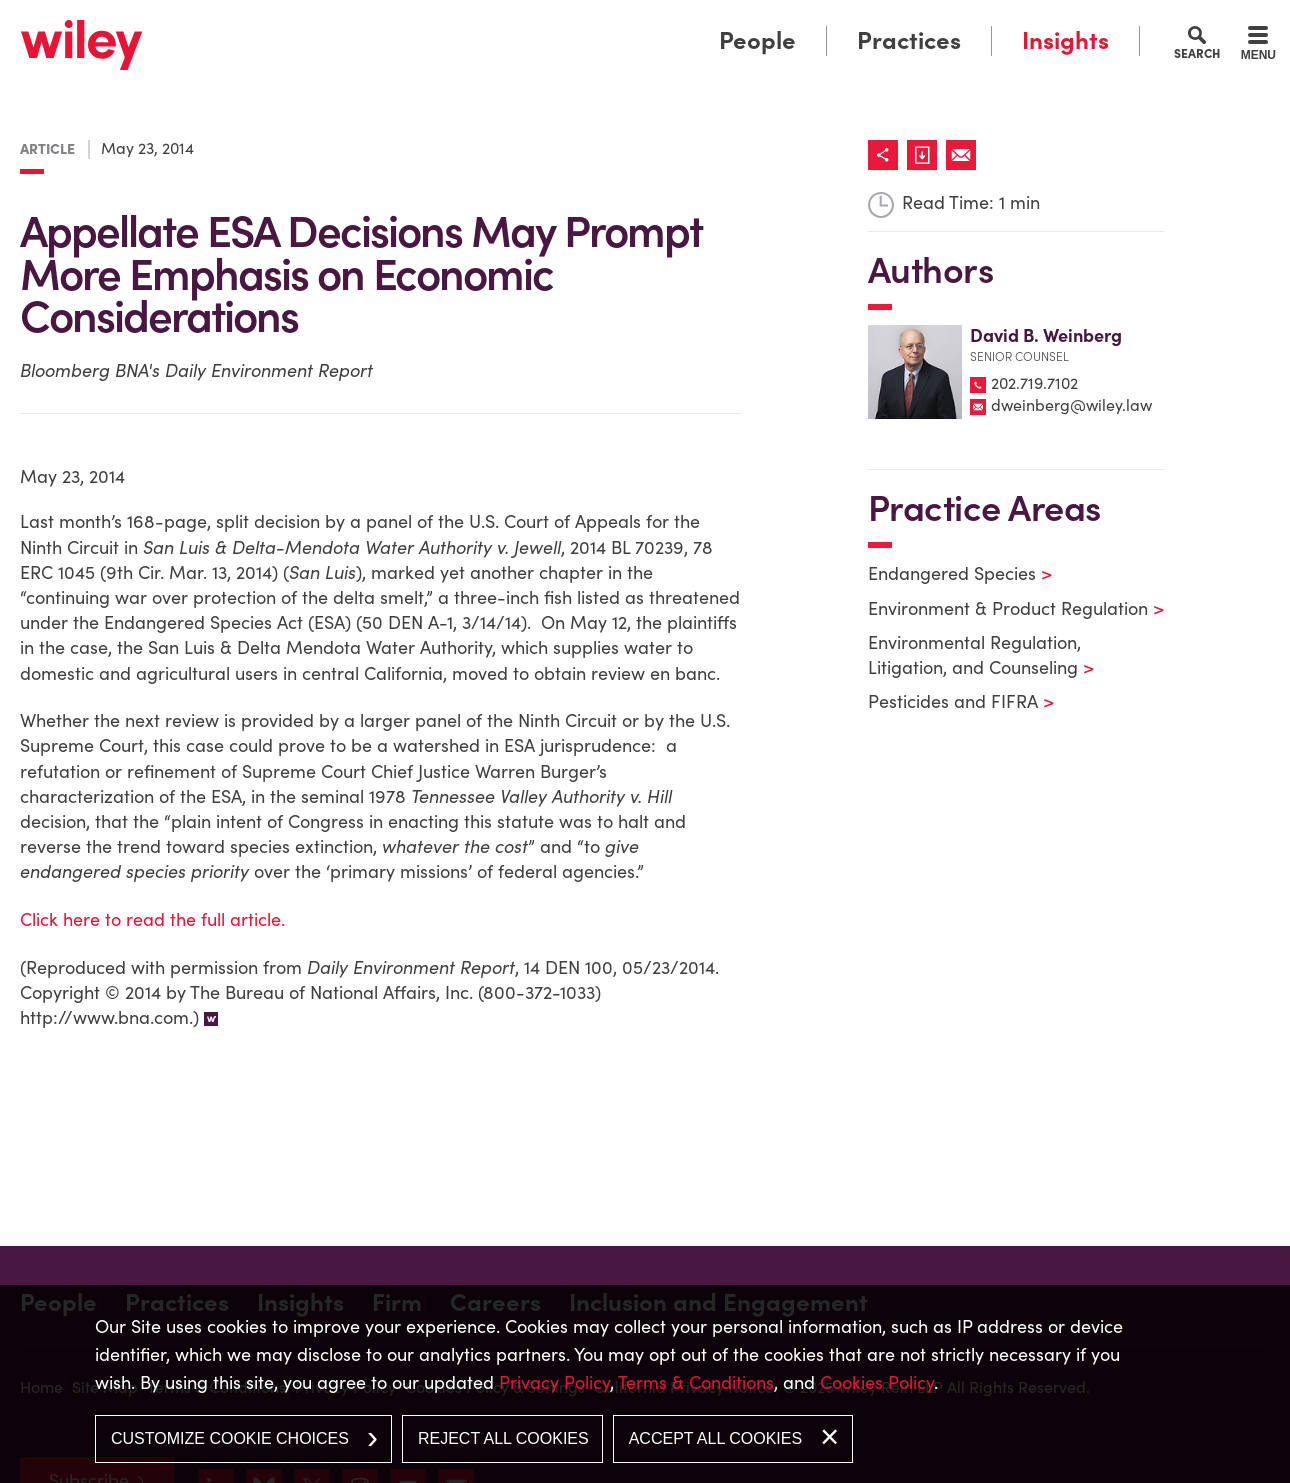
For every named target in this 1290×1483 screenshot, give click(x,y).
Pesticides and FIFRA (948, 701)
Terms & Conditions (696, 1382)
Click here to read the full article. (152, 919)
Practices (909, 40)
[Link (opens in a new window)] (926, 155)
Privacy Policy (554, 1382)
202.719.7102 (1034, 383)
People (757, 40)
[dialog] (645, 1384)
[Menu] (1258, 46)
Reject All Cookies (503, 1438)
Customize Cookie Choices (230, 1438)
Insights (1065, 40)
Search (1197, 53)
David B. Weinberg (1046, 335)
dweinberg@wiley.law (1071, 405)
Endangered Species (947, 573)
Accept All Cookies (715, 1438)
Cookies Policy (877, 1382)
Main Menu (583, 22)
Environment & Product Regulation (1003, 608)
